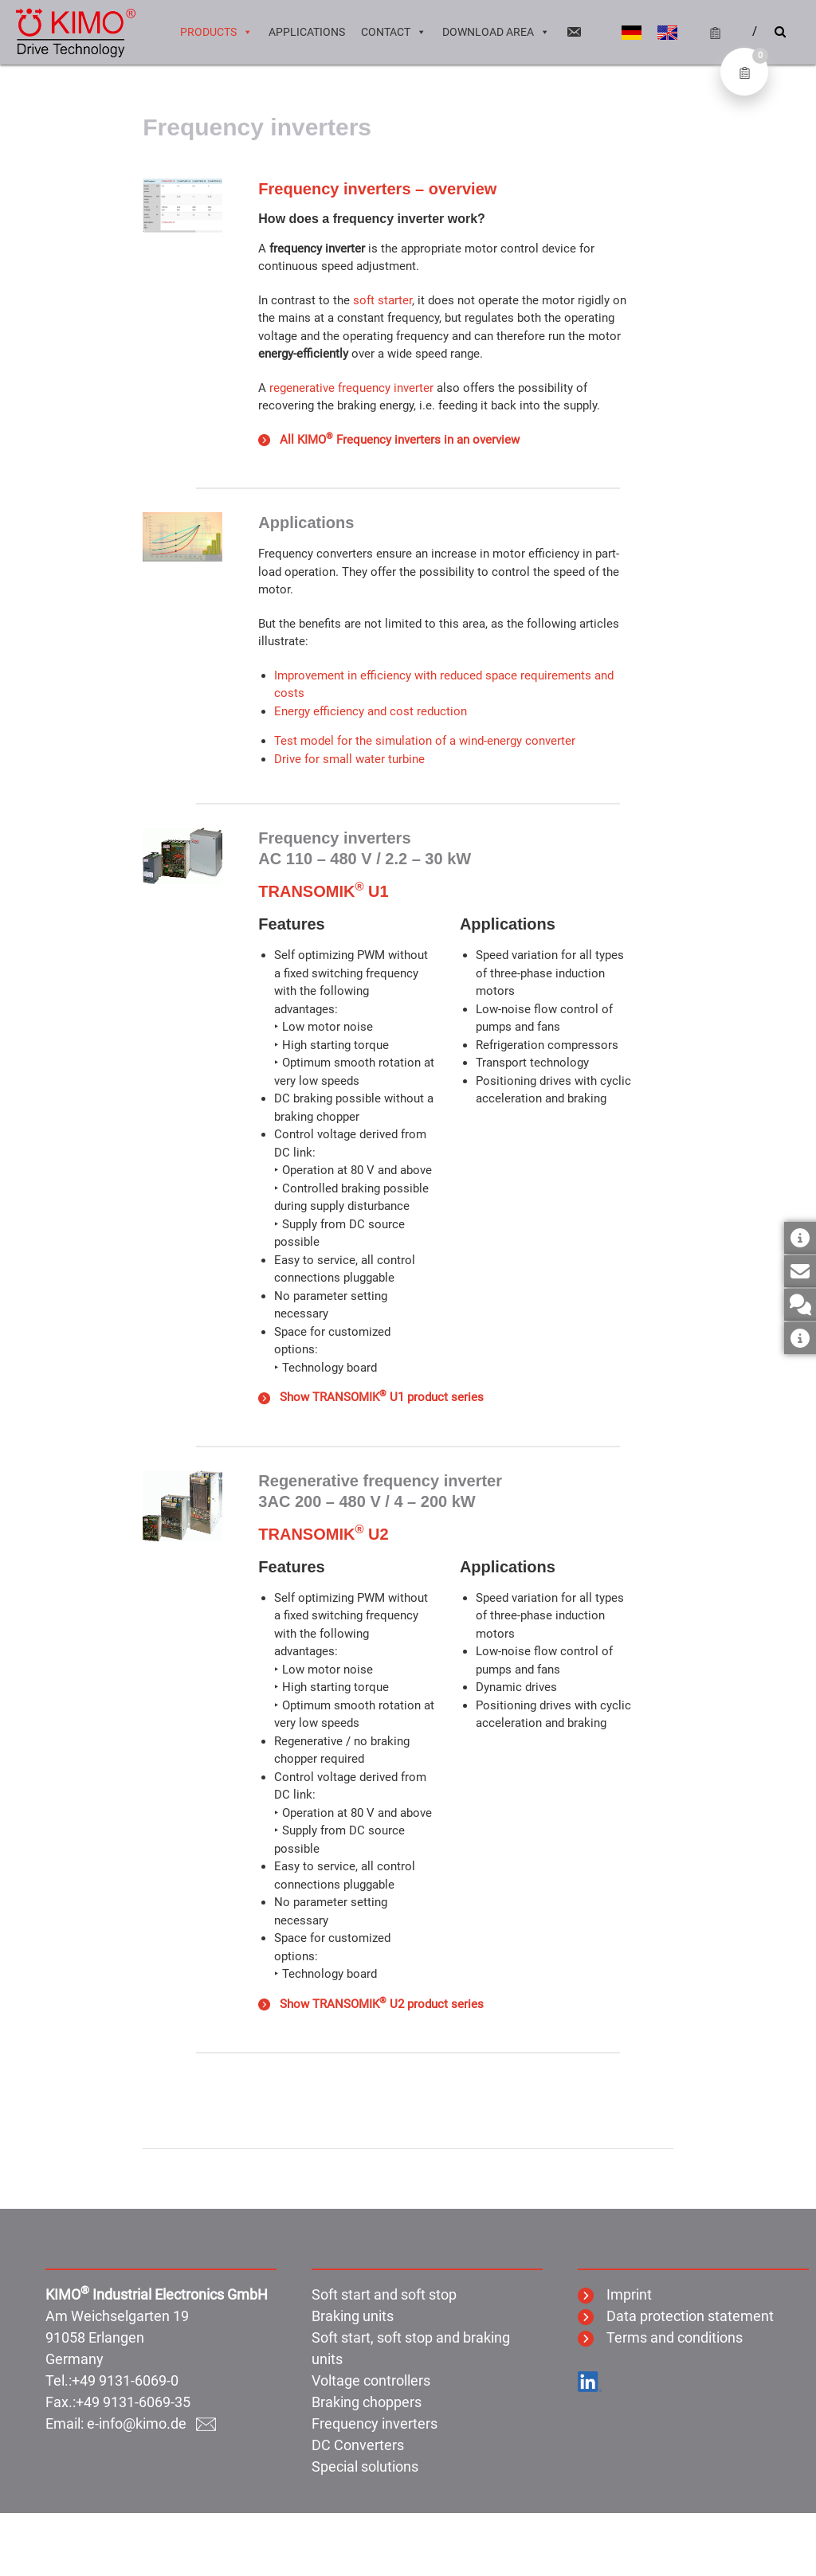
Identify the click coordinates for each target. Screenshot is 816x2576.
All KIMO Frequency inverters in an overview (389, 440)
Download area (496, 31)
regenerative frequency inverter (351, 388)
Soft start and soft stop (384, 2294)
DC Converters (358, 2445)
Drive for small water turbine (349, 759)
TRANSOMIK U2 (323, 1534)
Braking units (353, 2316)
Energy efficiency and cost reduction (370, 711)
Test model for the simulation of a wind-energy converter (424, 741)
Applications (307, 31)
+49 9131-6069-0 (125, 2380)
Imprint (615, 2294)
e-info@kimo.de (151, 2423)
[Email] (574, 32)
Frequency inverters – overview (377, 189)
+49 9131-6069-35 (133, 2402)
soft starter (382, 300)
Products (216, 31)
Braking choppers (367, 2402)
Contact (393, 31)
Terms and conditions (660, 2337)
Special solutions (365, 2466)
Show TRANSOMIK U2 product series (371, 2004)
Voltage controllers (371, 2380)
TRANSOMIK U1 (323, 891)
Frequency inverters (374, 2423)
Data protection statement (676, 2316)
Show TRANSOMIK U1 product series (371, 1397)
